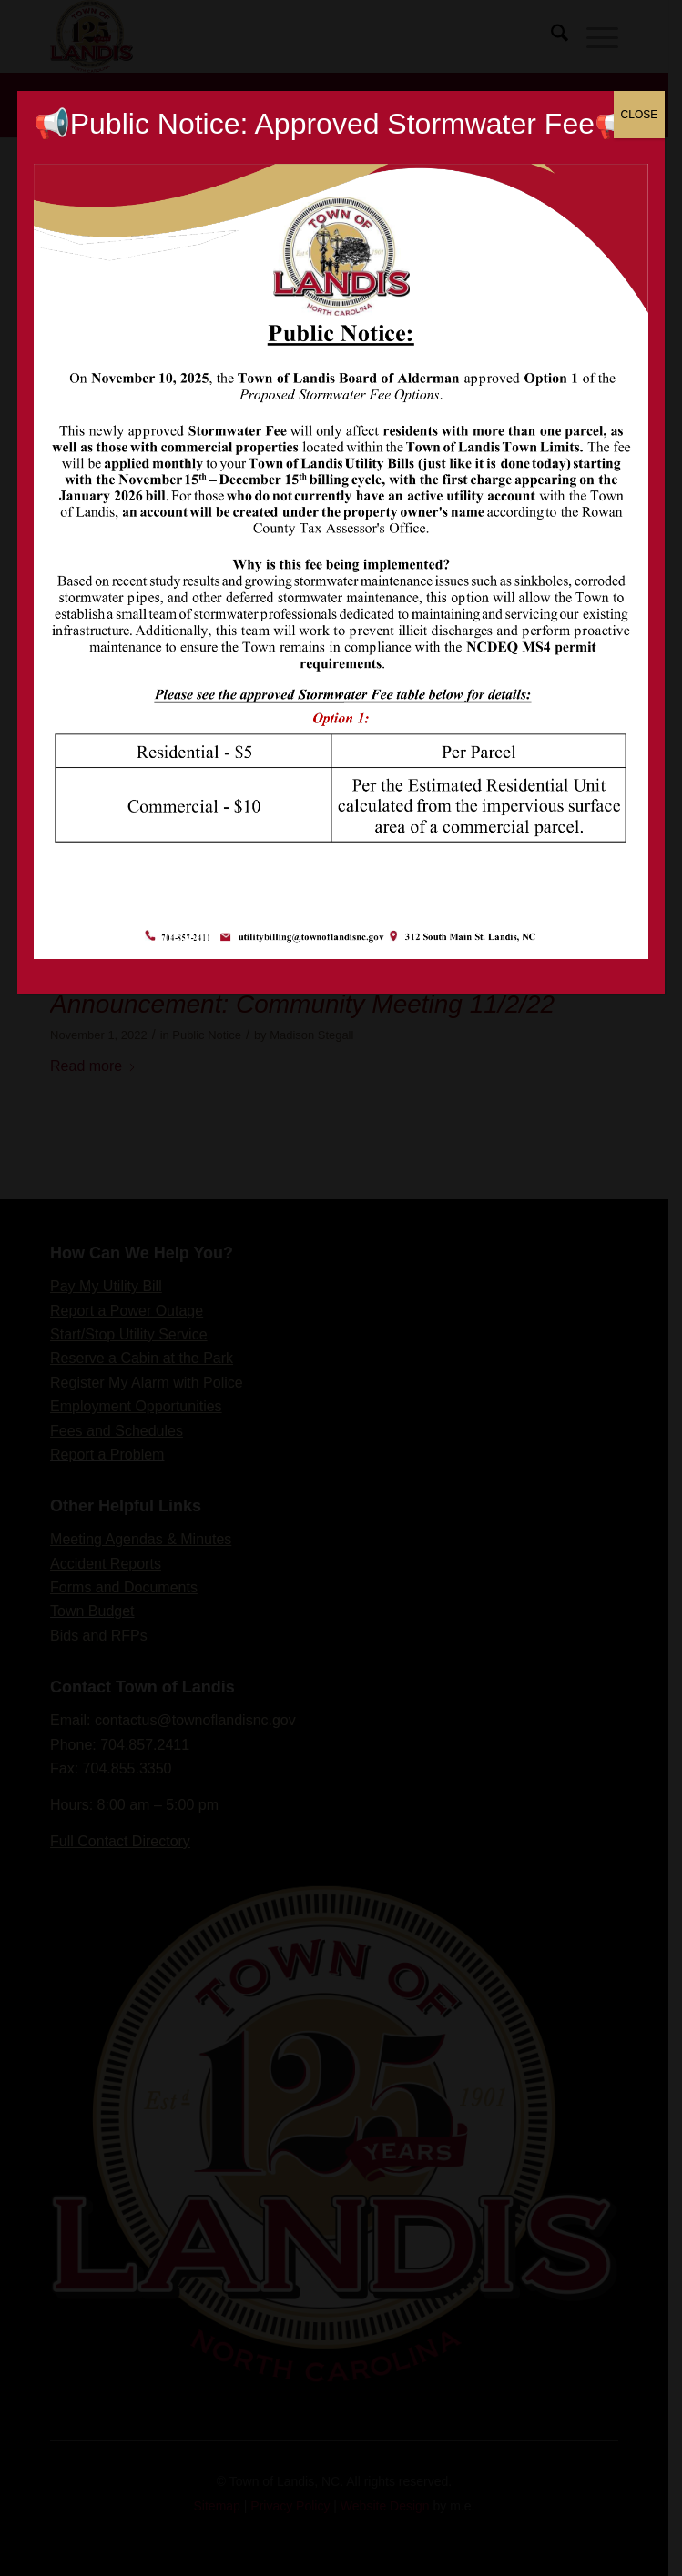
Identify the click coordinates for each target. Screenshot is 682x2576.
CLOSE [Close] (639, 114)
